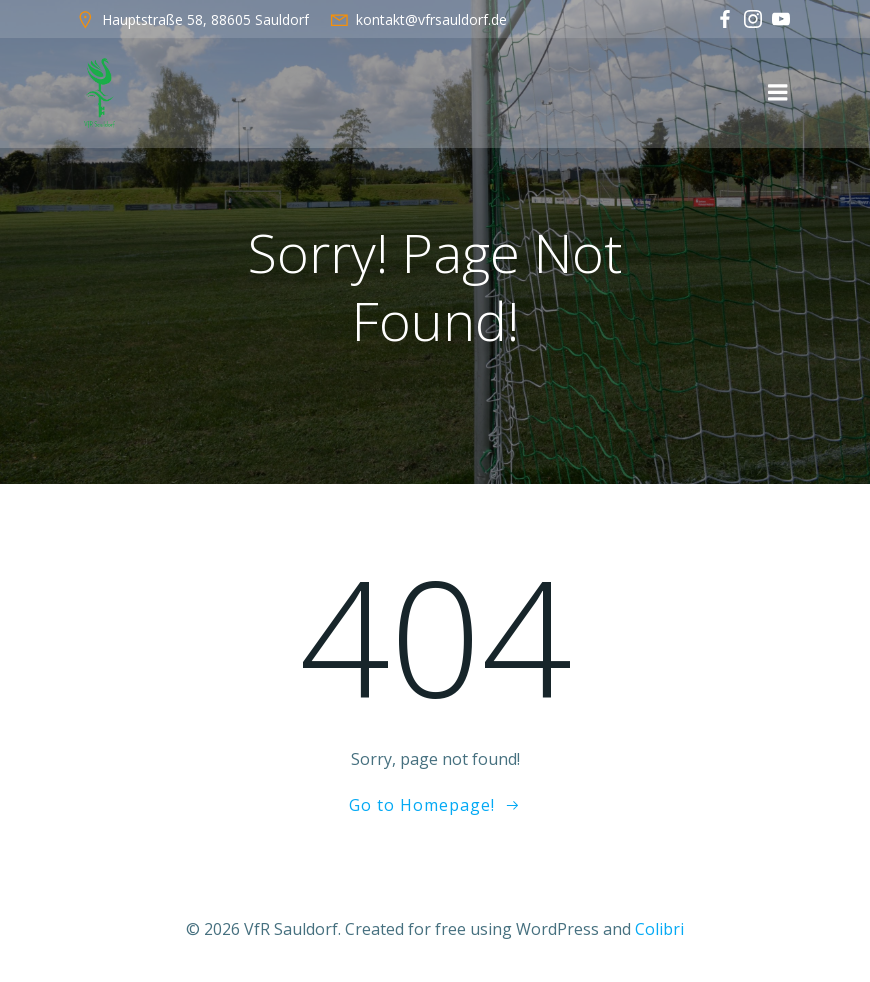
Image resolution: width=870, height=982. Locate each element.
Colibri (659, 929)
